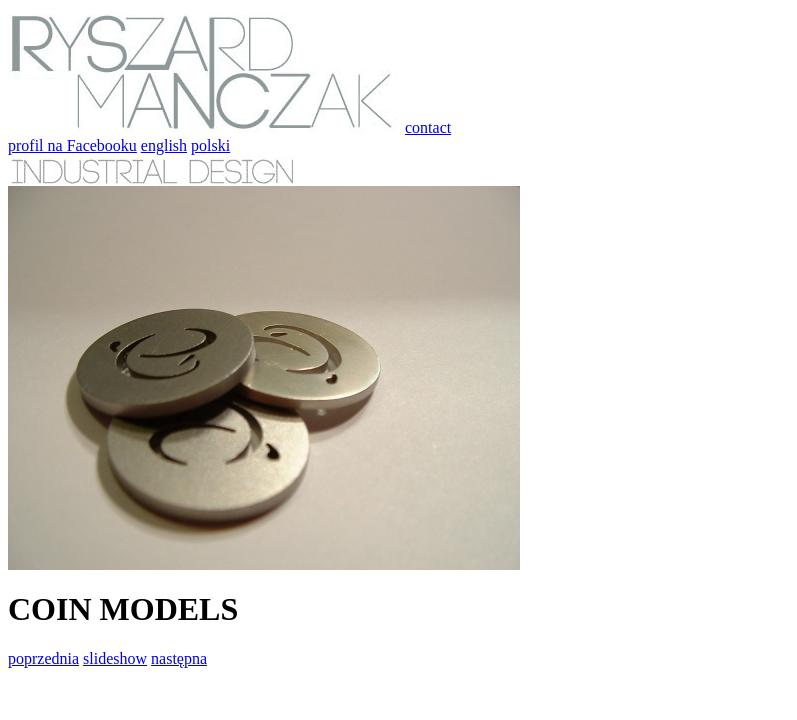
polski (210, 145)
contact (428, 127)
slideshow (115, 658)
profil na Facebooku (72, 145)
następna (179, 658)
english (164, 145)
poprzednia (43, 658)
